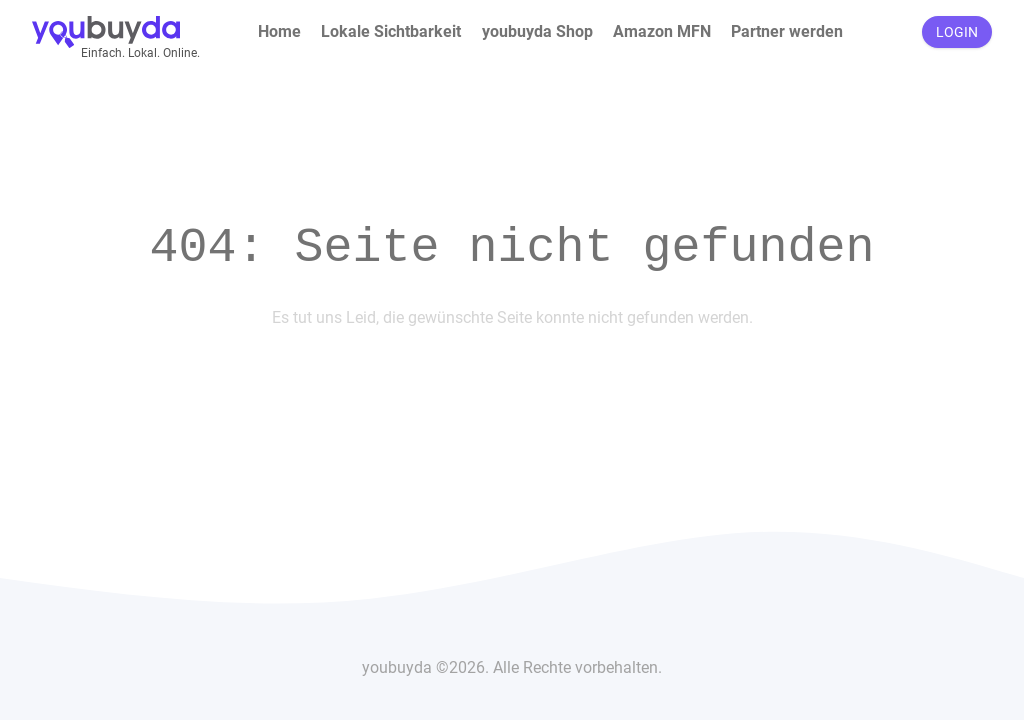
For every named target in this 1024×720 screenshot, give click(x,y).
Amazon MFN (662, 31)
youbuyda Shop (537, 31)
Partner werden (787, 31)
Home (279, 31)
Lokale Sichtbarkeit (391, 31)
